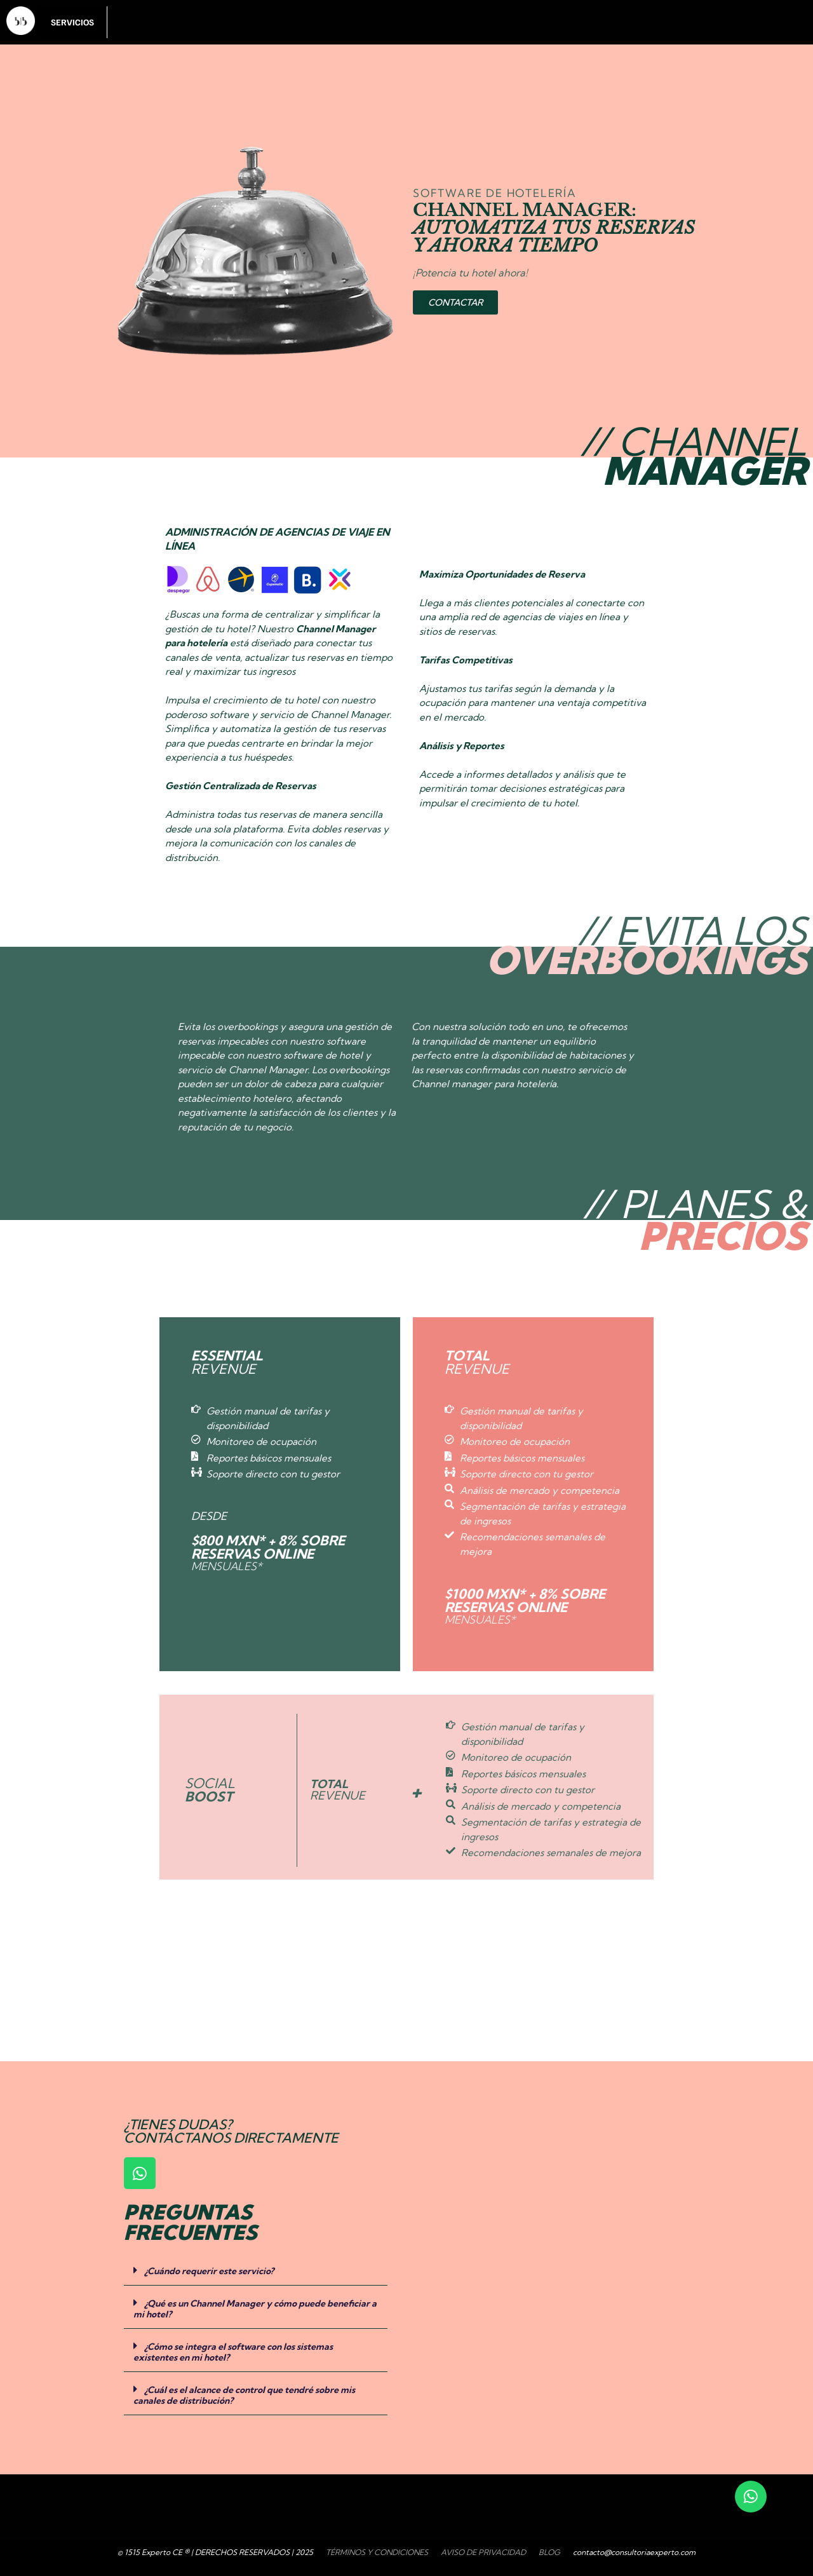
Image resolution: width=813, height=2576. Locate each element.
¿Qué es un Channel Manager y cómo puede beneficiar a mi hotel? (255, 2309)
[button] (255, 2270)
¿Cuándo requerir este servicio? (209, 2271)
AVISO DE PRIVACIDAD (483, 2552)
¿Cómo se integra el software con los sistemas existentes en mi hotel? (233, 2352)
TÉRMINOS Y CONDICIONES (377, 2552)
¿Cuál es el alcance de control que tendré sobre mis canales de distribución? (244, 2395)
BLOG (549, 2552)
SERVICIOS (72, 22)
